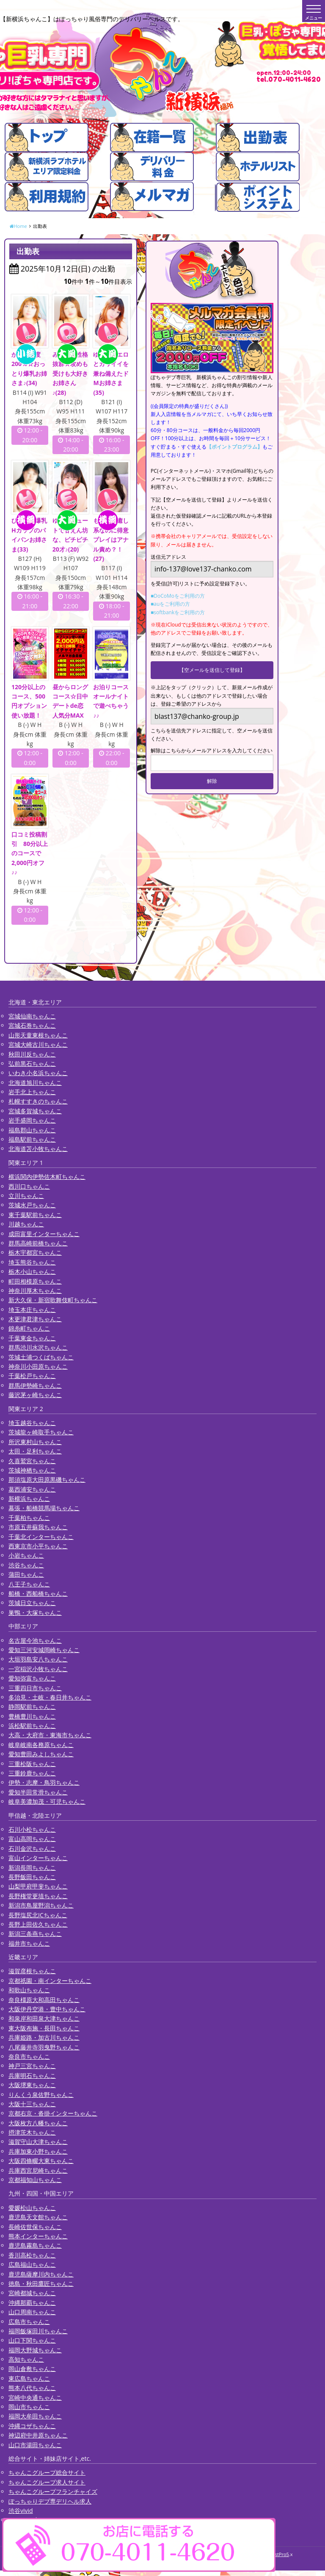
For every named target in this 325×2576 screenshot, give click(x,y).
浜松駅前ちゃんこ (32, 1727)
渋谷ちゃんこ (26, 1567)
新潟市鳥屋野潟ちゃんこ (41, 1907)
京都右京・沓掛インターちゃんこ (52, 2115)
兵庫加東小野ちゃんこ (38, 2153)
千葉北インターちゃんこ (41, 1538)
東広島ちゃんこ (29, 2380)
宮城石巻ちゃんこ (32, 1027)
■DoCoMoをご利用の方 (178, 595)
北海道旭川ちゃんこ (35, 1084)
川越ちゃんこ (26, 1226)
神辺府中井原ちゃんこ (38, 2437)
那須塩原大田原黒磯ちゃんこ (46, 1481)
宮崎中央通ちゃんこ (35, 2399)
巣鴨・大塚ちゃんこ (35, 1614)
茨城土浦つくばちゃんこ (41, 1359)
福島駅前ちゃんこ (32, 1141)
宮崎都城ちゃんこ (32, 2294)
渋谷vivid (20, 2512)
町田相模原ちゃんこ (35, 1283)
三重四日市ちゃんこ (35, 1690)
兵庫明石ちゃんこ (32, 2077)
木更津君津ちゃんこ (35, 1321)
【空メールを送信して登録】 (212, 670)
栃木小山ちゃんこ (32, 1273)
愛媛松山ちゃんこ (32, 2209)
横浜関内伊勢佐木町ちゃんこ (46, 1178)
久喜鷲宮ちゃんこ (32, 1463)
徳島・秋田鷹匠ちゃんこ (41, 2285)
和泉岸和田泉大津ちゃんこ (44, 2020)
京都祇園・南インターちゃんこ (49, 1982)
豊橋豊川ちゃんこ (32, 1718)
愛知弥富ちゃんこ (32, 1680)
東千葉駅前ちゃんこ (35, 1216)
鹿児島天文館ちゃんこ (38, 2219)
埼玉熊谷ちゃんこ (32, 1264)
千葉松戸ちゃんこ (32, 1377)
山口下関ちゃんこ (32, 2342)
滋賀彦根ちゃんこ (32, 1973)
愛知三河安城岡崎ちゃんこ (44, 1651)
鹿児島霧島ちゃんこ (35, 2247)
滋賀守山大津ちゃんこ (38, 2143)
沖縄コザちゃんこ (32, 2427)
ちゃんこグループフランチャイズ (52, 2493)
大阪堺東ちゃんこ (32, 2086)
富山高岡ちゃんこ (32, 1840)
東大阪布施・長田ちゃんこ (44, 2030)
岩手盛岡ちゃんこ (32, 1122)
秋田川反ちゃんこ (32, 1056)
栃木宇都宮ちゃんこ (35, 1254)
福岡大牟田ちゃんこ (35, 2418)
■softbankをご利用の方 (178, 612)
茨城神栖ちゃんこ (32, 1472)
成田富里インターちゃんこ (44, 1235)
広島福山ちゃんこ (32, 2266)
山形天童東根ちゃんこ (38, 1037)
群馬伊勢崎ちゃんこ (35, 1387)
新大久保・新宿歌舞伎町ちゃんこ (52, 1302)
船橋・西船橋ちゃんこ (38, 1595)
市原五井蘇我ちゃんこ (38, 1529)
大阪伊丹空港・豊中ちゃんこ (46, 2011)
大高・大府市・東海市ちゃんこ (49, 1737)
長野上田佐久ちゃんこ (38, 1926)
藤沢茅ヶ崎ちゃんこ (35, 1396)
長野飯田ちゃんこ (32, 1878)
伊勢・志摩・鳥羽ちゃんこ (44, 1784)
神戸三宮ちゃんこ (32, 2067)
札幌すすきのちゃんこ (38, 1103)
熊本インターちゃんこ (38, 2238)
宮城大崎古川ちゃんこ (38, 1046)
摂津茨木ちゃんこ (32, 2134)
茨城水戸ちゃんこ (32, 1207)
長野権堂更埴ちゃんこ (38, 1898)
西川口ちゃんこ (29, 1188)
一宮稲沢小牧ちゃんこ (38, 1670)
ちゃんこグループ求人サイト (46, 2484)
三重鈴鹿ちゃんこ (32, 1775)
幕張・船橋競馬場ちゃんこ (44, 1510)
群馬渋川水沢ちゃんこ (38, 1349)
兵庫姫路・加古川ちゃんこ (44, 2039)
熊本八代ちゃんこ (32, 2389)
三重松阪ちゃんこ (32, 1765)
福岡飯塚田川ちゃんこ (38, 2333)
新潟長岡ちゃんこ (32, 1869)
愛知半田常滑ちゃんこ (38, 1794)
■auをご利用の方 (170, 603)
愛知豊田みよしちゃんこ (41, 1756)
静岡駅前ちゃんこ (32, 1708)
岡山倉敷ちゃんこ (32, 2370)
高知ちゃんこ (26, 2361)
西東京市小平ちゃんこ (38, 1548)
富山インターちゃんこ (38, 1859)
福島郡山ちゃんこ (32, 1132)
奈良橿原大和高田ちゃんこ (44, 2001)
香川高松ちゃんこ (32, 2257)
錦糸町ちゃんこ (29, 1330)
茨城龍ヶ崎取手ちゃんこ (41, 1434)
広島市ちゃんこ (29, 2323)
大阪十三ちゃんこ (32, 2106)
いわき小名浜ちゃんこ (38, 1074)
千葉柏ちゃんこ (29, 1519)
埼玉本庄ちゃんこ (32, 1311)
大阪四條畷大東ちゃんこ (41, 2162)
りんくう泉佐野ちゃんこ (41, 2096)
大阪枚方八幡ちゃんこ (38, 2125)
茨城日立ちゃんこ (32, 1604)
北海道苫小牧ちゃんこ (38, 1150)
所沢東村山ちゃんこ (35, 1443)
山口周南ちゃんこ (32, 2314)
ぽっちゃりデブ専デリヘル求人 (49, 2503)
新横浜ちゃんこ (29, 1500)
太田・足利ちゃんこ (35, 1453)
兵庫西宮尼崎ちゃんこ (38, 2172)
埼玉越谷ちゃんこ (32, 1424)
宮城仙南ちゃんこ (32, 1018)
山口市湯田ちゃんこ (35, 2447)
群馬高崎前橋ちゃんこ (38, 1245)
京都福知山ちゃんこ (35, 2181)
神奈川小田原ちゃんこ (38, 1368)
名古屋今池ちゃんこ (35, 1642)
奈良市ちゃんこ (29, 2058)
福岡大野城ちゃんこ (35, 2352)
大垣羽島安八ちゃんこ (38, 1661)
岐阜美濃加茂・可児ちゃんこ (46, 1803)
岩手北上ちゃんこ (32, 1094)
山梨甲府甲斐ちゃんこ (38, 1888)
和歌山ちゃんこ (29, 1992)
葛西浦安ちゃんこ (32, 1491)
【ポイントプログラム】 (234, 446)
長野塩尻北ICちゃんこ (37, 1917)
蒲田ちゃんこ (26, 1576)
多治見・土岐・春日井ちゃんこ (49, 1699)
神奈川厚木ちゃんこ (35, 1292)
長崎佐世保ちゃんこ (35, 2228)
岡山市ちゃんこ (29, 2408)
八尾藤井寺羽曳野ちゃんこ (44, 2049)
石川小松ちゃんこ (32, 1831)
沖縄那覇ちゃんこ (32, 2304)
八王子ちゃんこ (29, 1586)
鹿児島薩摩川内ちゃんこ (41, 2276)
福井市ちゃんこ (29, 1945)
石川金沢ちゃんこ (32, 1850)
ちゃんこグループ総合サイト (46, 2474)
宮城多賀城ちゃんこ (35, 1113)
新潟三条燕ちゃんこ (35, 1935)
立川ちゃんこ (26, 1197)
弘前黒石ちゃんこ (32, 1065)
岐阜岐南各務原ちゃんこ (41, 1746)
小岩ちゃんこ (26, 1557)
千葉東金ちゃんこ (32, 1340)
